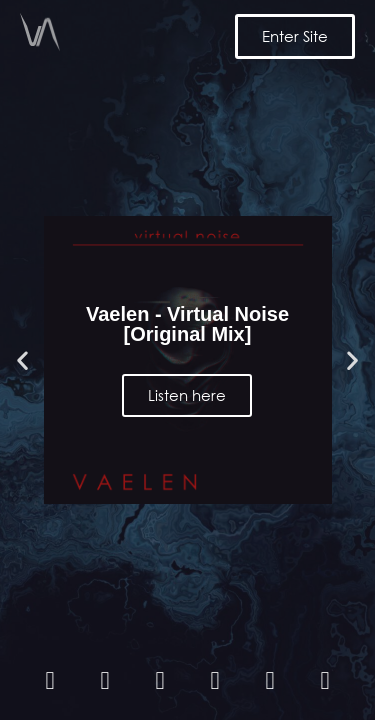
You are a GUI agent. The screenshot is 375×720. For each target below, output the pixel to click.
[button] (22, 360)
